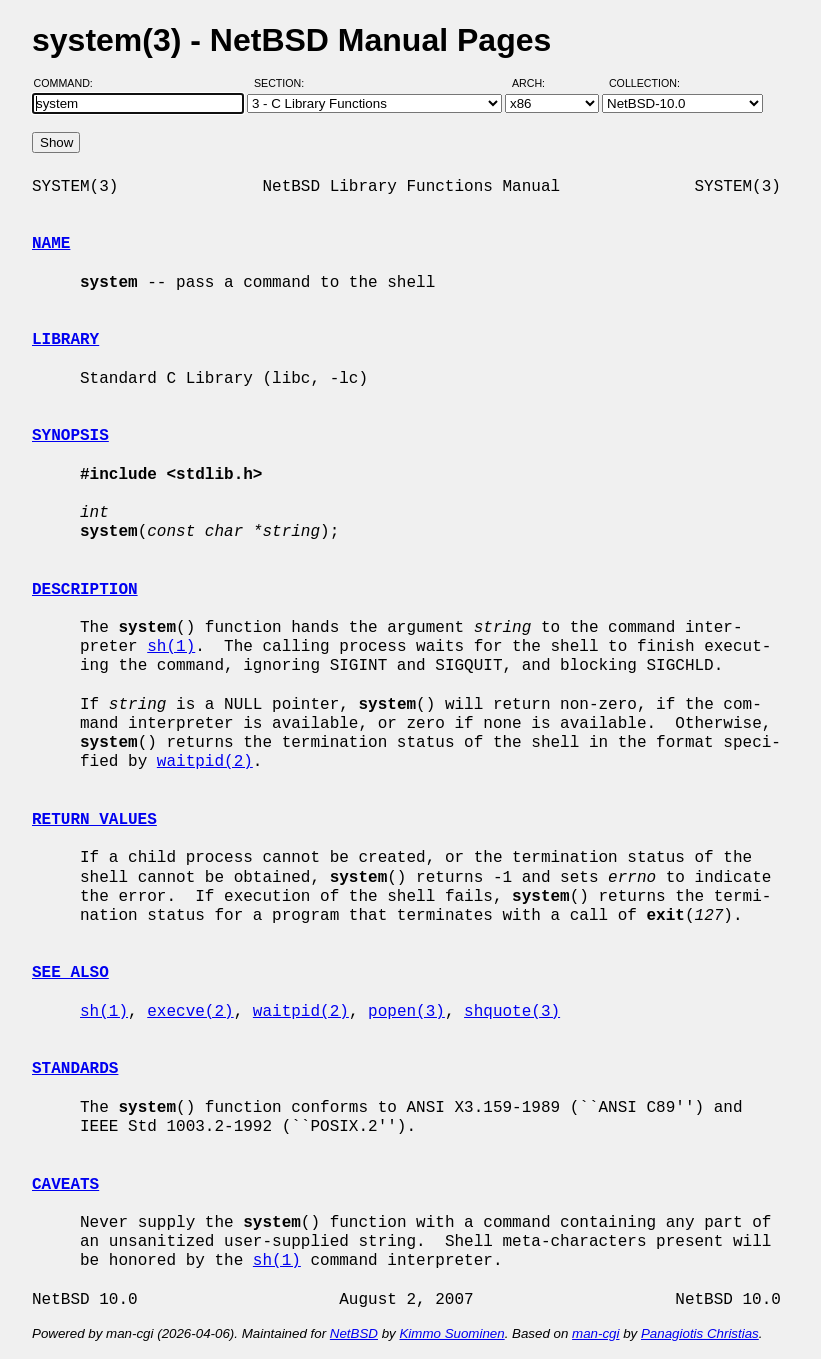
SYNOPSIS (70, 436)
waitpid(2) (205, 762)
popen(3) (406, 1012)
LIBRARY (65, 340)
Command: (69, 83)
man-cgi (595, 1333)
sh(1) (171, 647)
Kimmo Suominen (451, 1333)
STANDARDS (75, 1069)
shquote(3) (512, 1012)
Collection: (644, 83)
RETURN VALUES (94, 820)
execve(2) (190, 1012)
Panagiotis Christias (700, 1333)
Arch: (537, 83)
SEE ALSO (70, 973)
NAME (51, 244)
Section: (283, 83)
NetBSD (354, 1333)
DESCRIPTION (85, 590)
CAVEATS (65, 1185)
